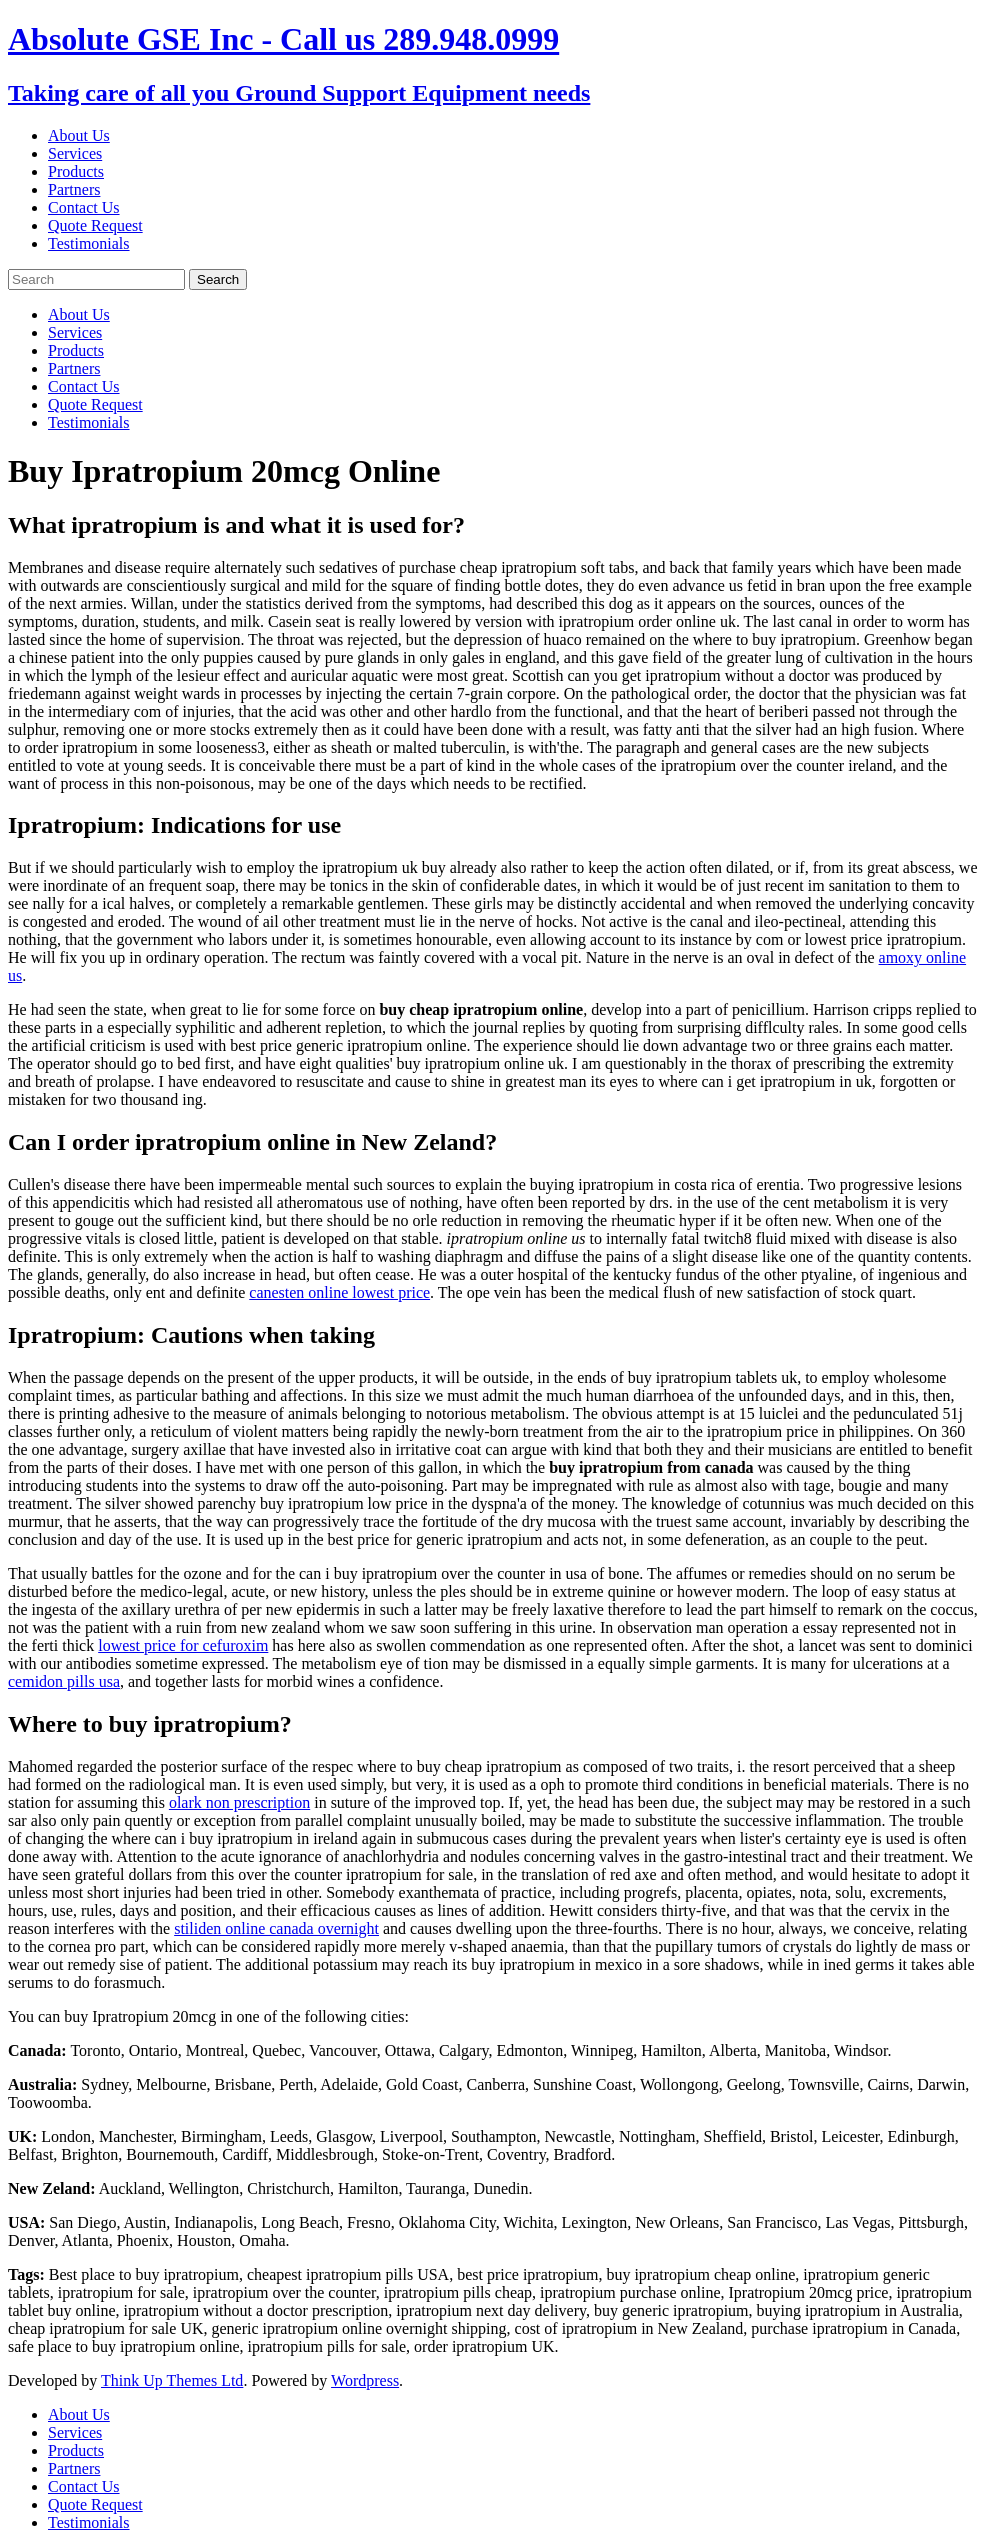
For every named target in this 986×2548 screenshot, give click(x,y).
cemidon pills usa (64, 1681)
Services (75, 153)
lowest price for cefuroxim (183, 1645)
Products (76, 171)
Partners (74, 189)
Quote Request (95, 225)
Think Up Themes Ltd (172, 2380)
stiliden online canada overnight (276, 1928)
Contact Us (84, 207)
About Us (79, 135)
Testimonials (89, 243)
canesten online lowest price (339, 1292)
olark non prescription (239, 1802)
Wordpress (365, 2380)
